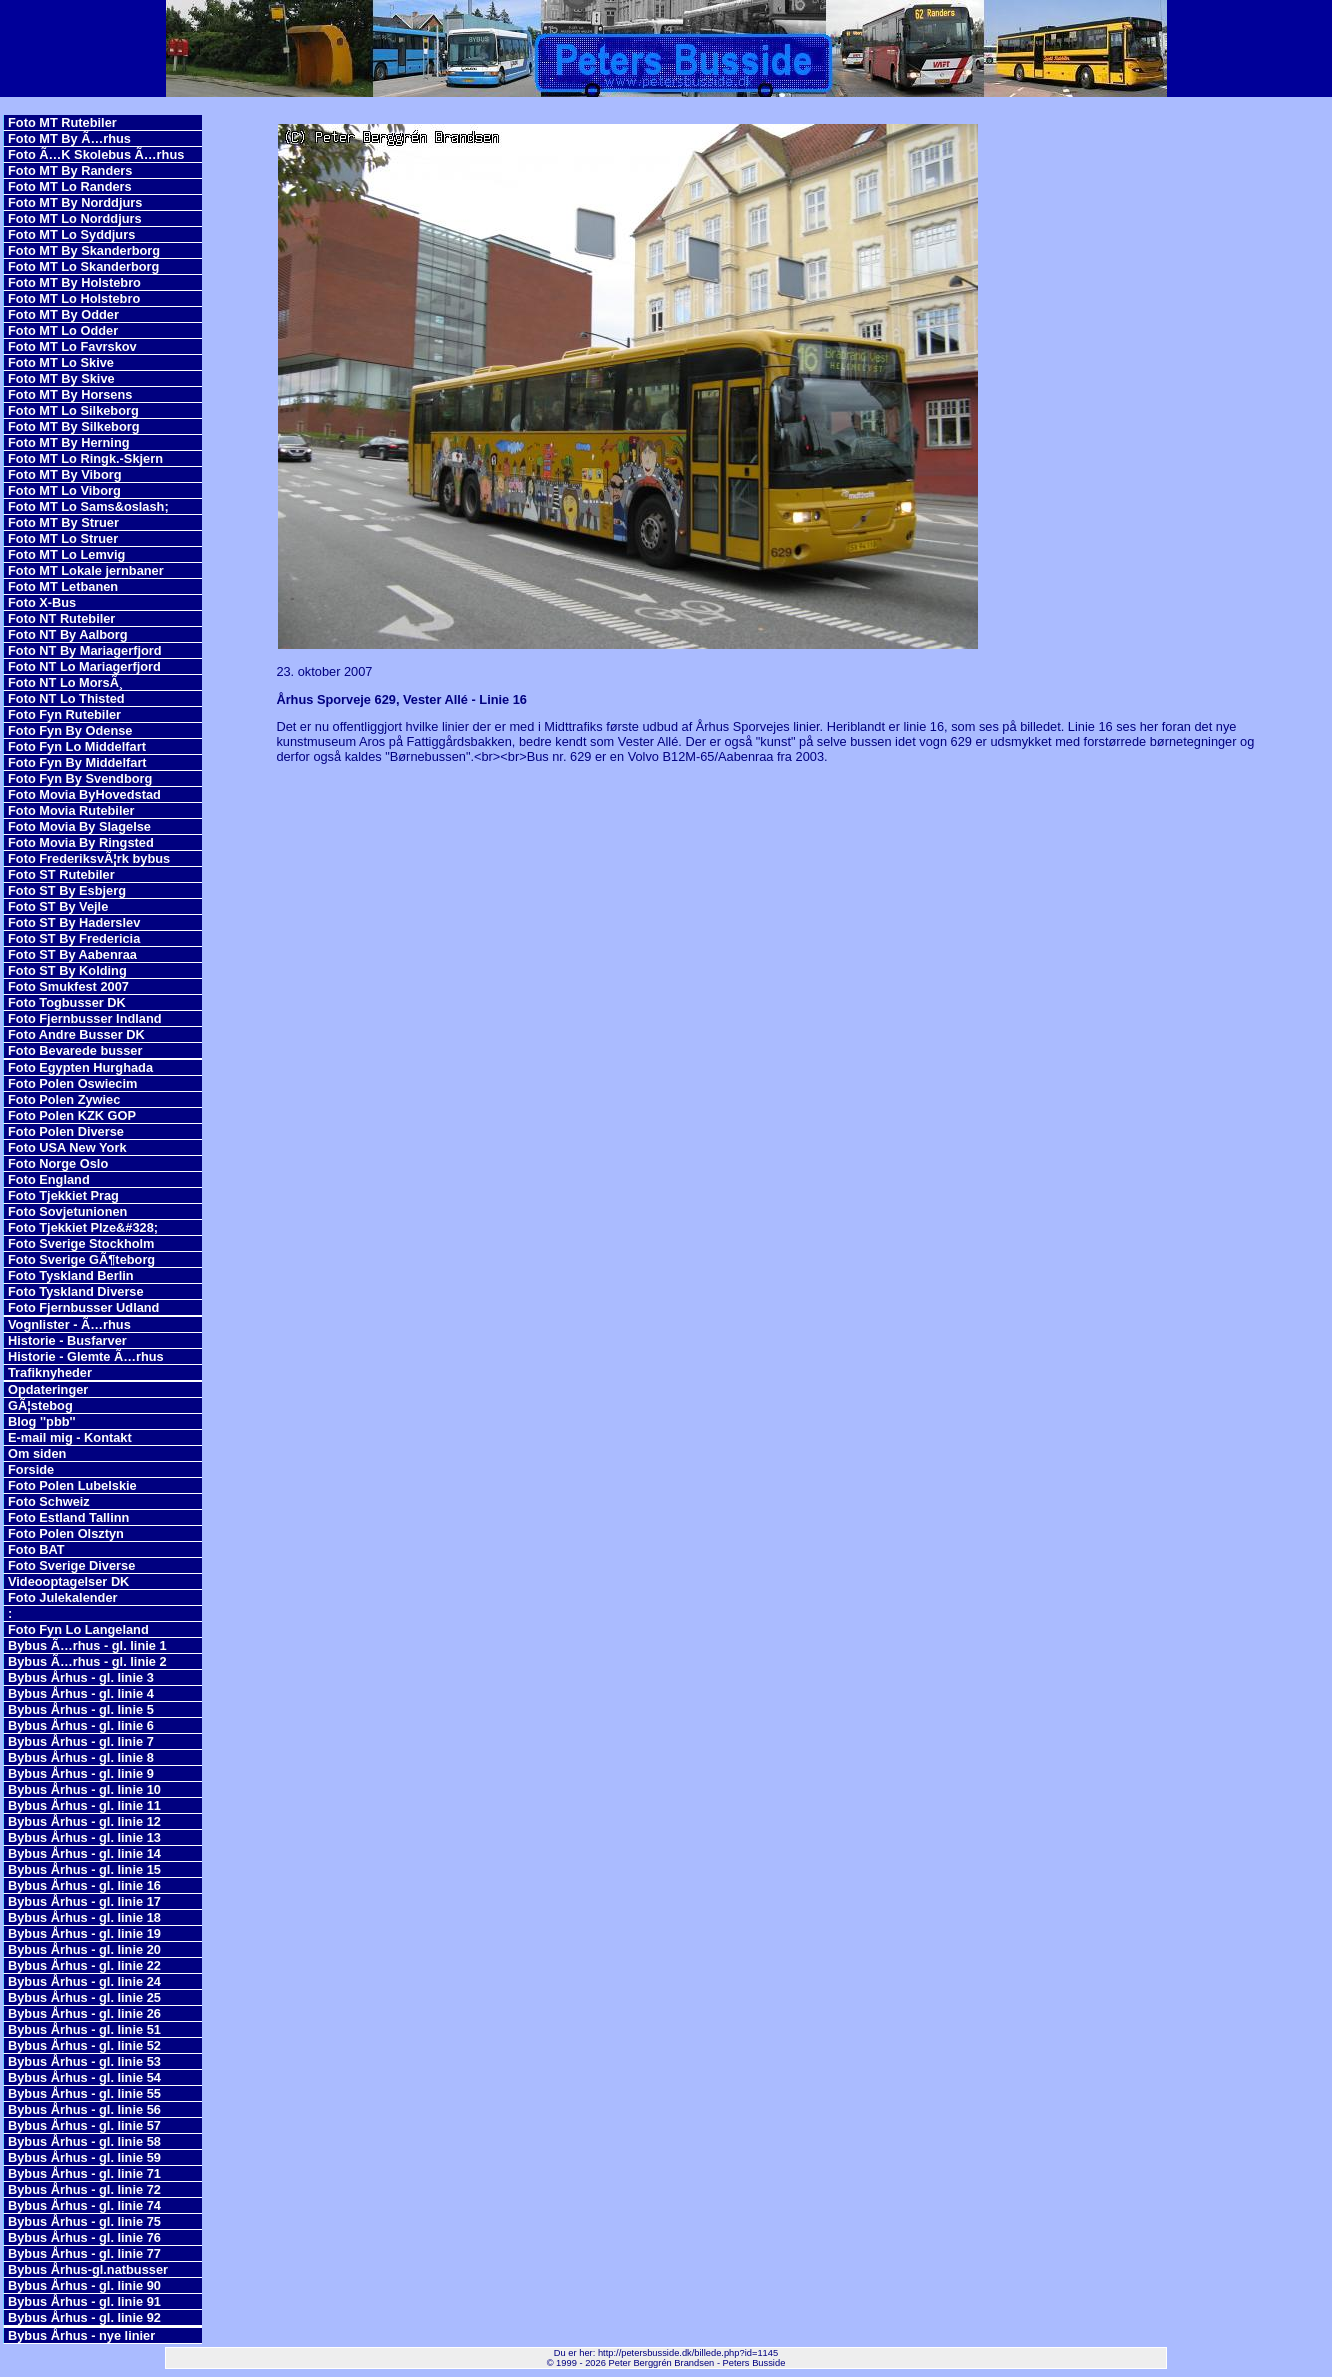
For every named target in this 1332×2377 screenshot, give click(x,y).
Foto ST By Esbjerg (67, 890)
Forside (31, 1469)
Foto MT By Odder (63, 314)
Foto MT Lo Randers (70, 186)
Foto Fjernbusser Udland (83, 1307)
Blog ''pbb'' (42, 1421)
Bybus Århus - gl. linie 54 (84, 2077)
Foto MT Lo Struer (63, 538)
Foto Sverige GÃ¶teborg (81, 1259)
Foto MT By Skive (61, 378)
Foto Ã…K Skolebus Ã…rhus (96, 154)
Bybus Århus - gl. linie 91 (84, 2301)
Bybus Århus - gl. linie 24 (84, 1981)
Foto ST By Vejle (58, 906)
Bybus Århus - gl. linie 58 (84, 2141)
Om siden (37, 1453)
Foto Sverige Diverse (71, 1565)
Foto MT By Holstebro (74, 282)
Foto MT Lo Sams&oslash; (88, 506)
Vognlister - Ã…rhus (69, 1324)
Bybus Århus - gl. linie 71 (84, 2173)
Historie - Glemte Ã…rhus (86, 1356)
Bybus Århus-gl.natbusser (88, 2269)
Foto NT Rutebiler (61, 618)
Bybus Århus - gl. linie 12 (84, 1821)
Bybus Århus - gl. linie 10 (84, 1789)
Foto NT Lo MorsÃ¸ (65, 682)
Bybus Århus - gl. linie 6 (81, 1725)
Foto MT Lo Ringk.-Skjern (85, 458)
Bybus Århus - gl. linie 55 (84, 2093)
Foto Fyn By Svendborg (80, 778)
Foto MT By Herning (69, 442)
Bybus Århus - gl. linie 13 (84, 1837)
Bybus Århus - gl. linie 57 (84, 2125)
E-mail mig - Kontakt (70, 1437)
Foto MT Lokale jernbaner (86, 570)
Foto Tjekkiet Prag (63, 1195)
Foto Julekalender (63, 1597)
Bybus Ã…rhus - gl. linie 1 (87, 1645)
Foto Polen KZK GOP (72, 1115)
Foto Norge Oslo (58, 1163)
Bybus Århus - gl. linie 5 (81, 1709)
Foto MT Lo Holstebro (74, 298)
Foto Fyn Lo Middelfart (77, 746)
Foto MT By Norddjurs (75, 202)
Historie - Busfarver (67, 1340)
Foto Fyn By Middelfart (77, 762)
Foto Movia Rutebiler (71, 810)
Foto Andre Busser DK (76, 1034)
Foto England (49, 1179)
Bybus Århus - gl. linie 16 (84, 1885)
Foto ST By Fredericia (74, 938)
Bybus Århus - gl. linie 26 (84, 2013)
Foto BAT (36, 1549)
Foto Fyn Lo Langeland (78, 1629)
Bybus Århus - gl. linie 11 (84, 1805)
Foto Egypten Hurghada (80, 1067)
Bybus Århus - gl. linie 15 (84, 1869)
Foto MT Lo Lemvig (66, 554)
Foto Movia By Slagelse (79, 826)
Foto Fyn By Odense (70, 730)
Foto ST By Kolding (67, 970)
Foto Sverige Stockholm (81, 1243)
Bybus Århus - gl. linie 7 (81, 1741)
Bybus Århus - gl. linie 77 (84, 2253)
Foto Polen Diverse (66, 1131)
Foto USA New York (67, 1147)
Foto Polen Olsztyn (66, 1533)
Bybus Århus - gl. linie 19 (84, 1933)
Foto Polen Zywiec (64, 1099)
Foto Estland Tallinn (68, 1517)
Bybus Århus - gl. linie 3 (81, 1677)
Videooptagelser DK (68, 1581)
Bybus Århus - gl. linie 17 (84, 1901)
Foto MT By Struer (63, 522)
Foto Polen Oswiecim (72, 1083)
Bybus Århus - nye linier (81, 2335)
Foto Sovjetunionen (67, 1211)
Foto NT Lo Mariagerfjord (84, 666)
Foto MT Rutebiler (62, 122)
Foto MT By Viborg (65, 474)
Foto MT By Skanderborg (84, 250)
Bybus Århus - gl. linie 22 (84, 1965)
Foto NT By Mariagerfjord (85, 650)
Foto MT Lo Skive (61, 362)
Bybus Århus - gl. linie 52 (84, 2045)
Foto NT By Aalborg (68, 634)
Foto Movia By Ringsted (81, 842)
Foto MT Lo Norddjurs (75, 218)
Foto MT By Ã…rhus (69, 138)
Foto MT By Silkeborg (74, 426)
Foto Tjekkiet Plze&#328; (83, 1227)
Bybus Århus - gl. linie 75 (84, 2221)
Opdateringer (48, 1389)
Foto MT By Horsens (70, 394)
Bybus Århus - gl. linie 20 (84, 1949)
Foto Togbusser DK (67, 1002)
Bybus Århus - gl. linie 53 (84, 2061)
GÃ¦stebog (40, 1405)
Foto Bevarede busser (75, 1050)
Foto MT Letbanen (63, 586)
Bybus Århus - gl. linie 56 (84, 2109)
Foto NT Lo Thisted (66, 698)
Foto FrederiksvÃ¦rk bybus (89, 858)
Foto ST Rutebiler (61, 874)
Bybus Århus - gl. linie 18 (84, 1917)
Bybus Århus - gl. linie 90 (84, 2285)
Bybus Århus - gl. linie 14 (84, 1853)
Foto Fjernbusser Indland (85, 1018)
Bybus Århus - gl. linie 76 (84, 2237)
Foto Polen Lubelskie (72, 1485)
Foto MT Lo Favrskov (72, 346)
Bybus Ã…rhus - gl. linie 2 (87, 1661)
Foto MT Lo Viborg (64, 490)
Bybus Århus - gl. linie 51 (84, 2029)
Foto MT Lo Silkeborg (73, 410)
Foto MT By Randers (70, 170)
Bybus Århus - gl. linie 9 (81, 1773)
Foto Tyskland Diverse (76, 1291)
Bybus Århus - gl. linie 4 (81, 1693)
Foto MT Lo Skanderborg (83, 266)
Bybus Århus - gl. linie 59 (84, 2157)
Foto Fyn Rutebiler (64, 714)
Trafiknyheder (50, 1372)
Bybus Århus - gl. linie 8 (81, 1757)
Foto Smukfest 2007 (68, 986)
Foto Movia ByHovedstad (84, 794)
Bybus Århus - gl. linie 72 (84, 2189)
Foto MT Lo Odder (63, 330)
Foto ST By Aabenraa (72, 954)
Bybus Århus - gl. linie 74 (84, 2205)
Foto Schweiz (49, 1501)
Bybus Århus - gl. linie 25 (84, 1997)
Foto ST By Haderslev (74, 922)
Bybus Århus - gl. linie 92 (84, 2317)
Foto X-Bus (42, 602)
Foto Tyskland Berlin (71, 1275)
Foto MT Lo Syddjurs (71, 234)
